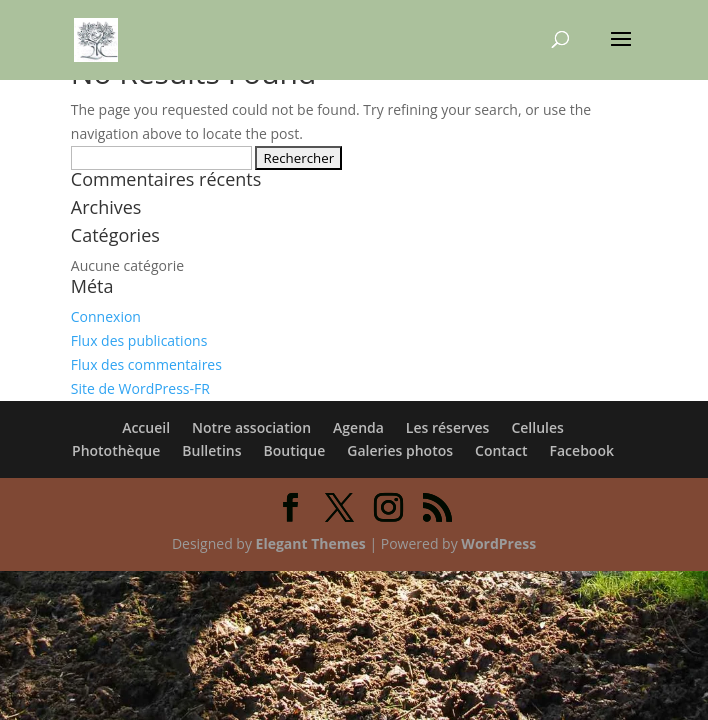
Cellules (537, 427)
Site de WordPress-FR (140, 388)
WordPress (498, 543)
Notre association (251, 427)
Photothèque (116, 450)
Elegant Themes (311, 543)
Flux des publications (139, 340)
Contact (501, 450)
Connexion (106, 316)
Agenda (358, 427)
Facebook (582, 450)
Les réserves (448, 427)
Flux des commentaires (146, 364)
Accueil (146, 427)
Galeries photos (400, 450)
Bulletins (211, 450)
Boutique (295, 450)
